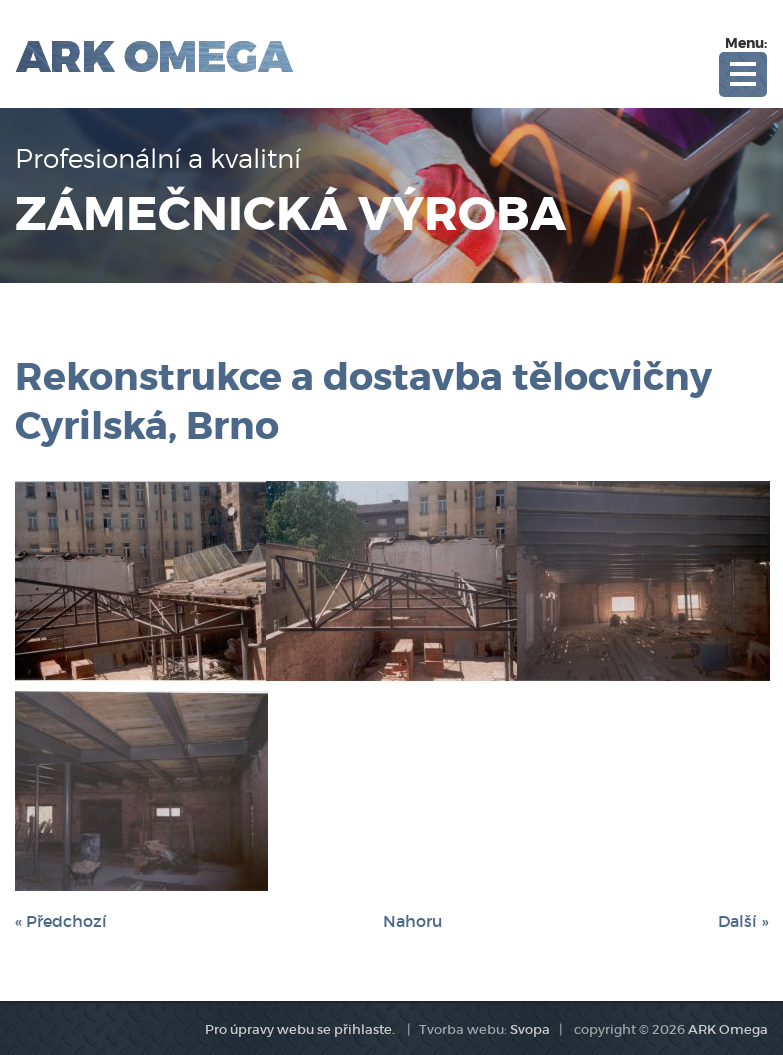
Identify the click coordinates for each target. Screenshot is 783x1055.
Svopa (530, 1029)
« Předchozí (61, 921)
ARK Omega (728, 1029)
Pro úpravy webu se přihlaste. (300, 1029)
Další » (743, 921)
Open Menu (743, 74)
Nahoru (412, 921)
